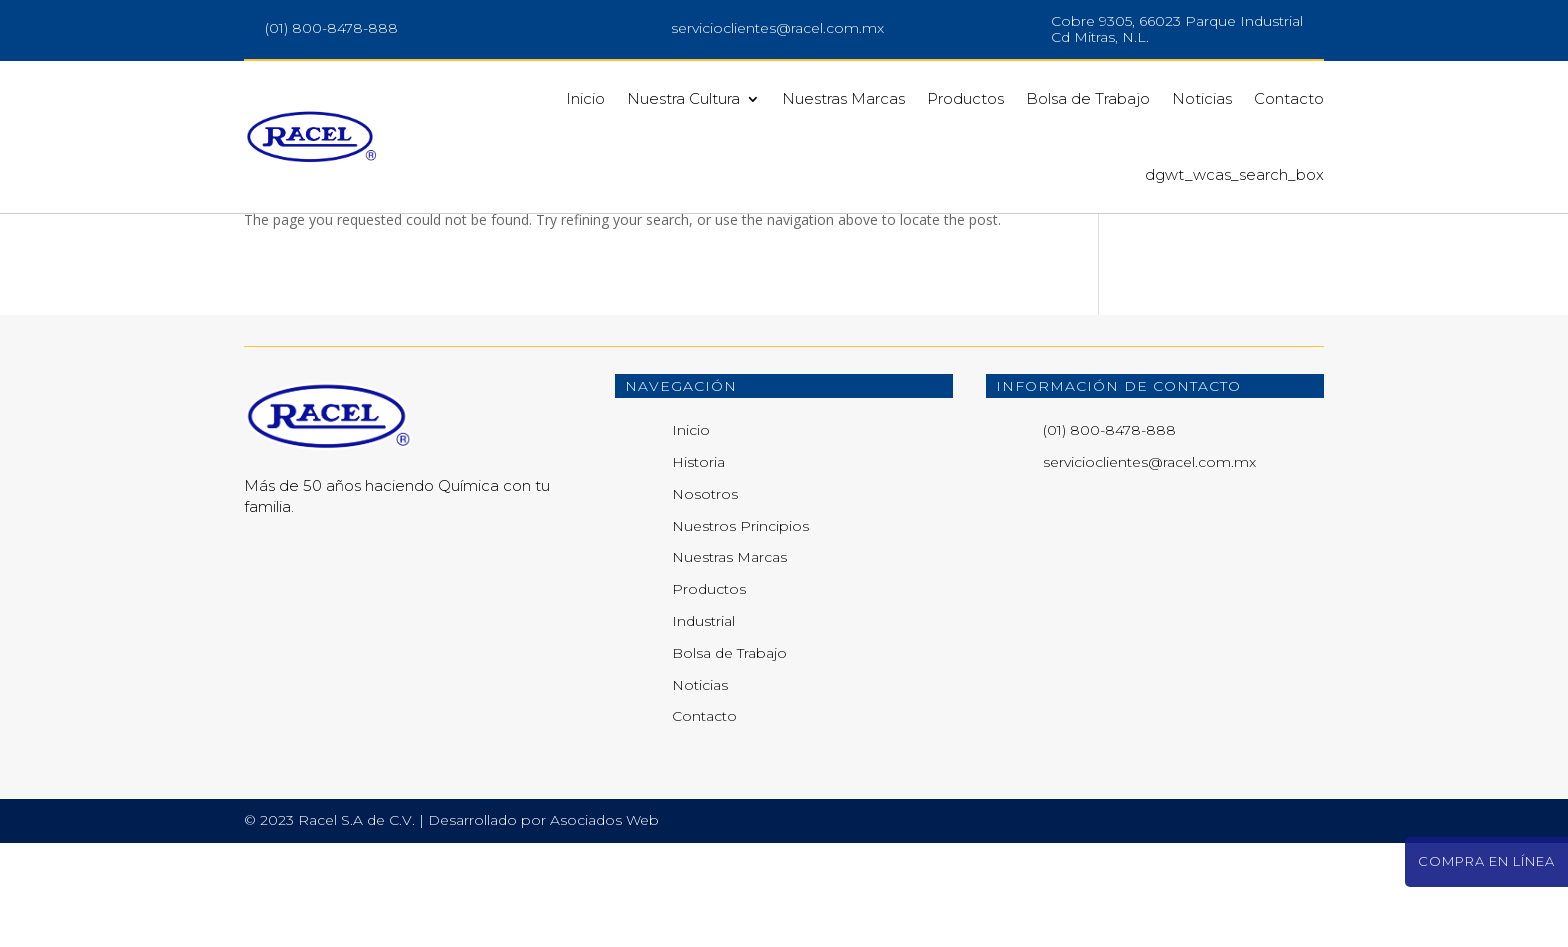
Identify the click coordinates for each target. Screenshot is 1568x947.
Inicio (585, 98)
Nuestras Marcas (843, 98)
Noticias (1202, 98)
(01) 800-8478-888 (331, 28)
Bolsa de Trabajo (1088, 98)
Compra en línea (1486, 861)
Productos (965, 98)
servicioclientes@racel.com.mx (777, 28)
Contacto (1289, 98)
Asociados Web (604, 924)
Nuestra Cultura (683, 98)
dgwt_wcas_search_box (1234, 174)
